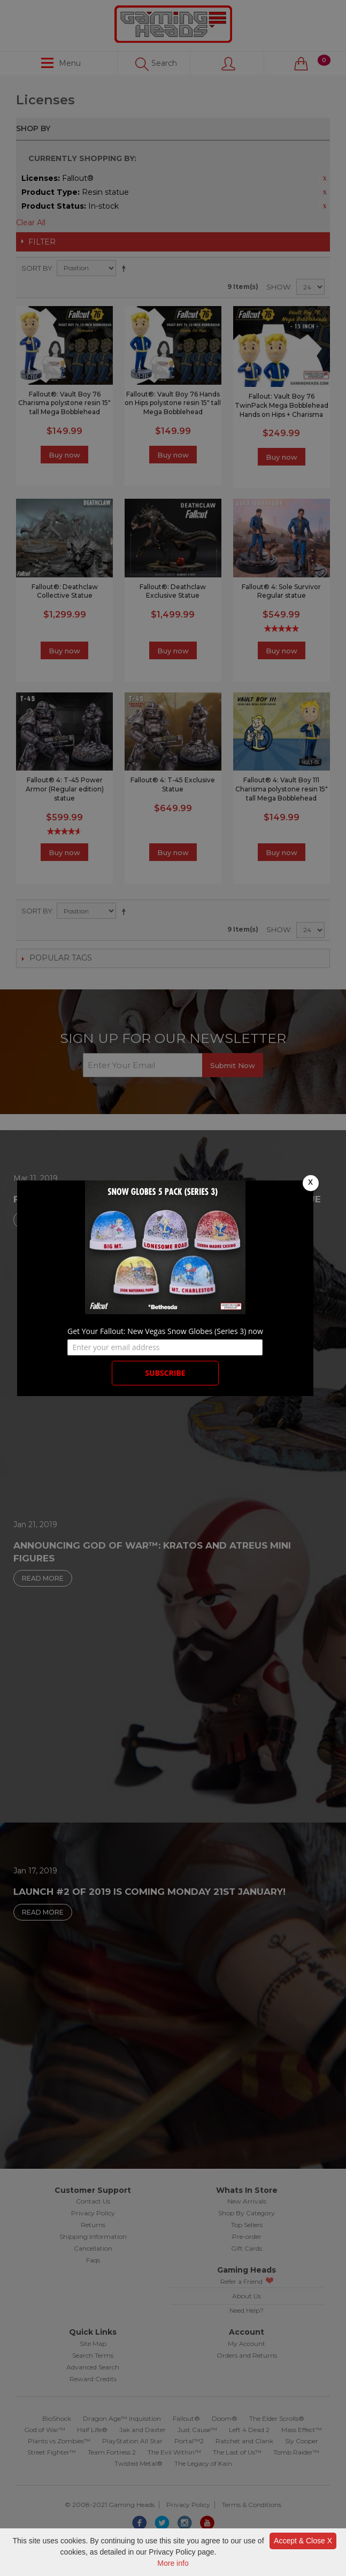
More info (172, 2563)
